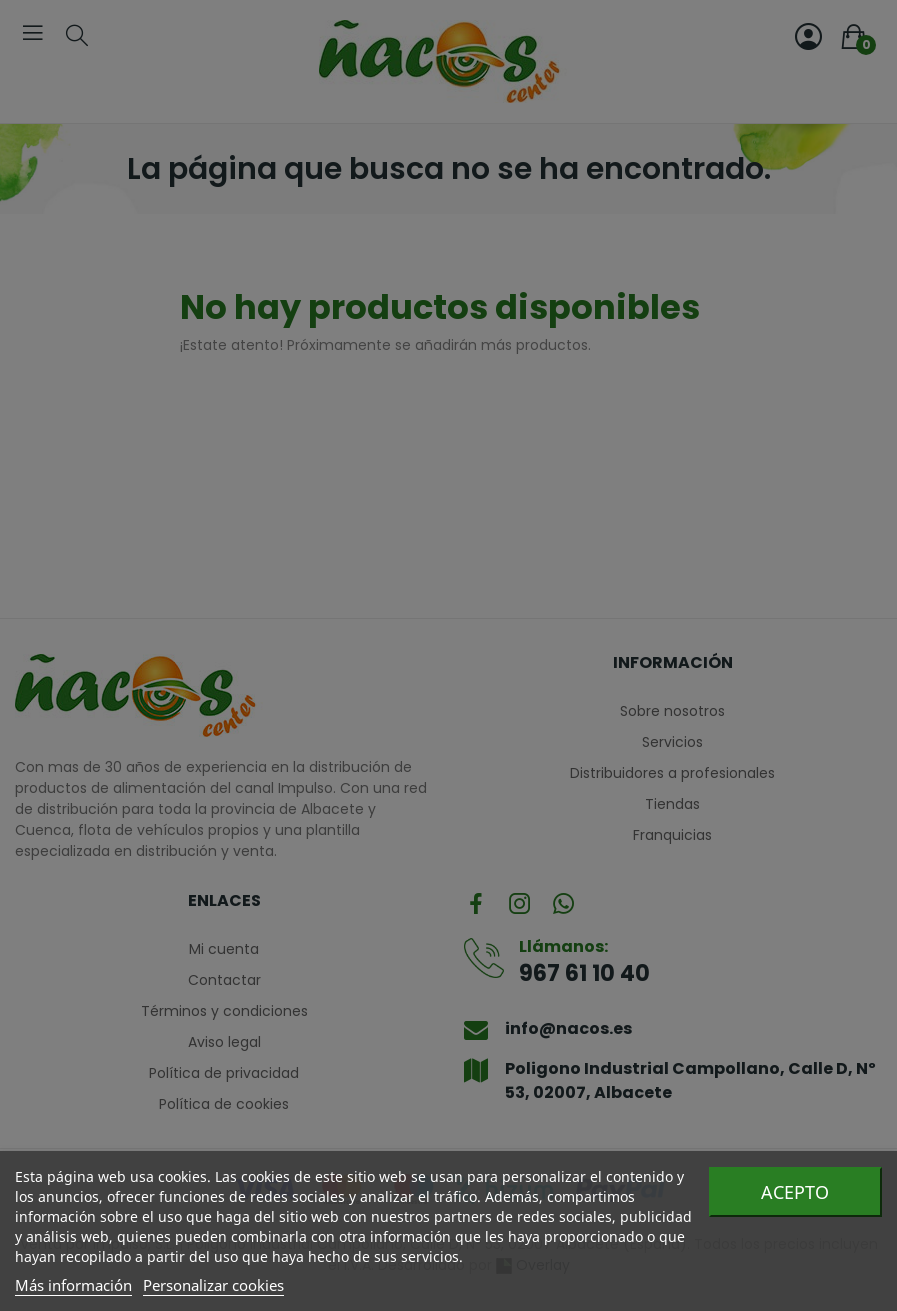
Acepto (795, 1192)
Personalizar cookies (213, 1285)
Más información (73, 1285)
